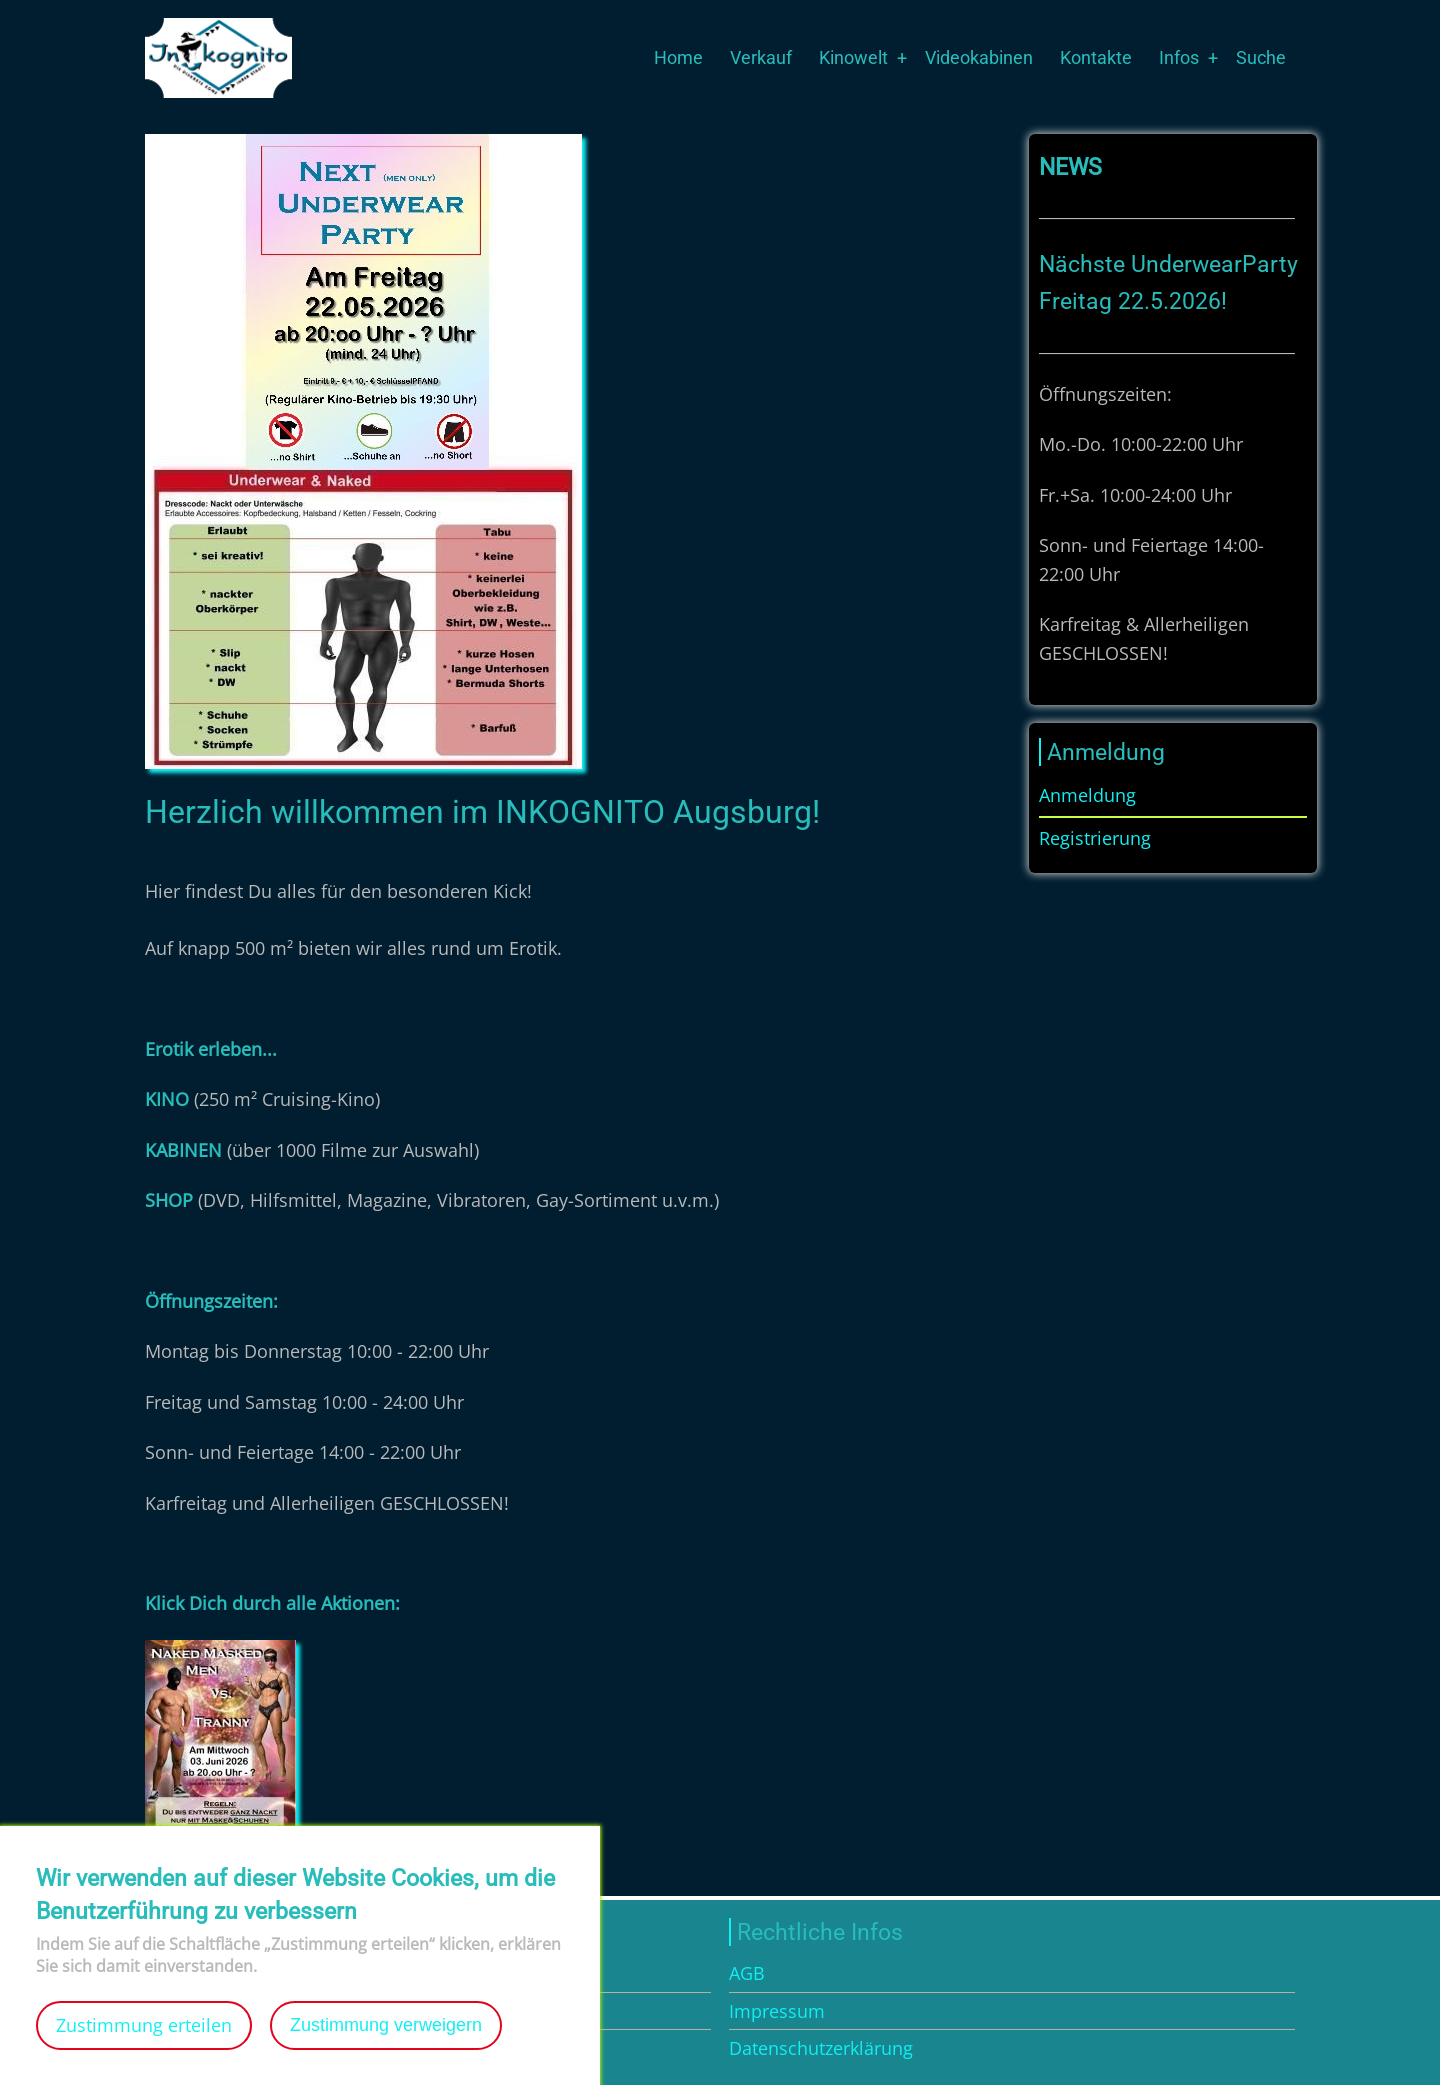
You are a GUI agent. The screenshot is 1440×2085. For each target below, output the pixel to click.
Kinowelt (853, 57)
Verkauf (761, 57)
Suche (1261, 57)
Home (678, 57)
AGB (747, 1973)
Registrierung (1095, 838)
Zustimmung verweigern (386, 2051)
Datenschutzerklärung (821, 2048)
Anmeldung (1087, 795)
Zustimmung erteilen (144, 2051)
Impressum (777, 2011)
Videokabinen (979, 57)
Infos (1179, 57)
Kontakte (1096, 57)
